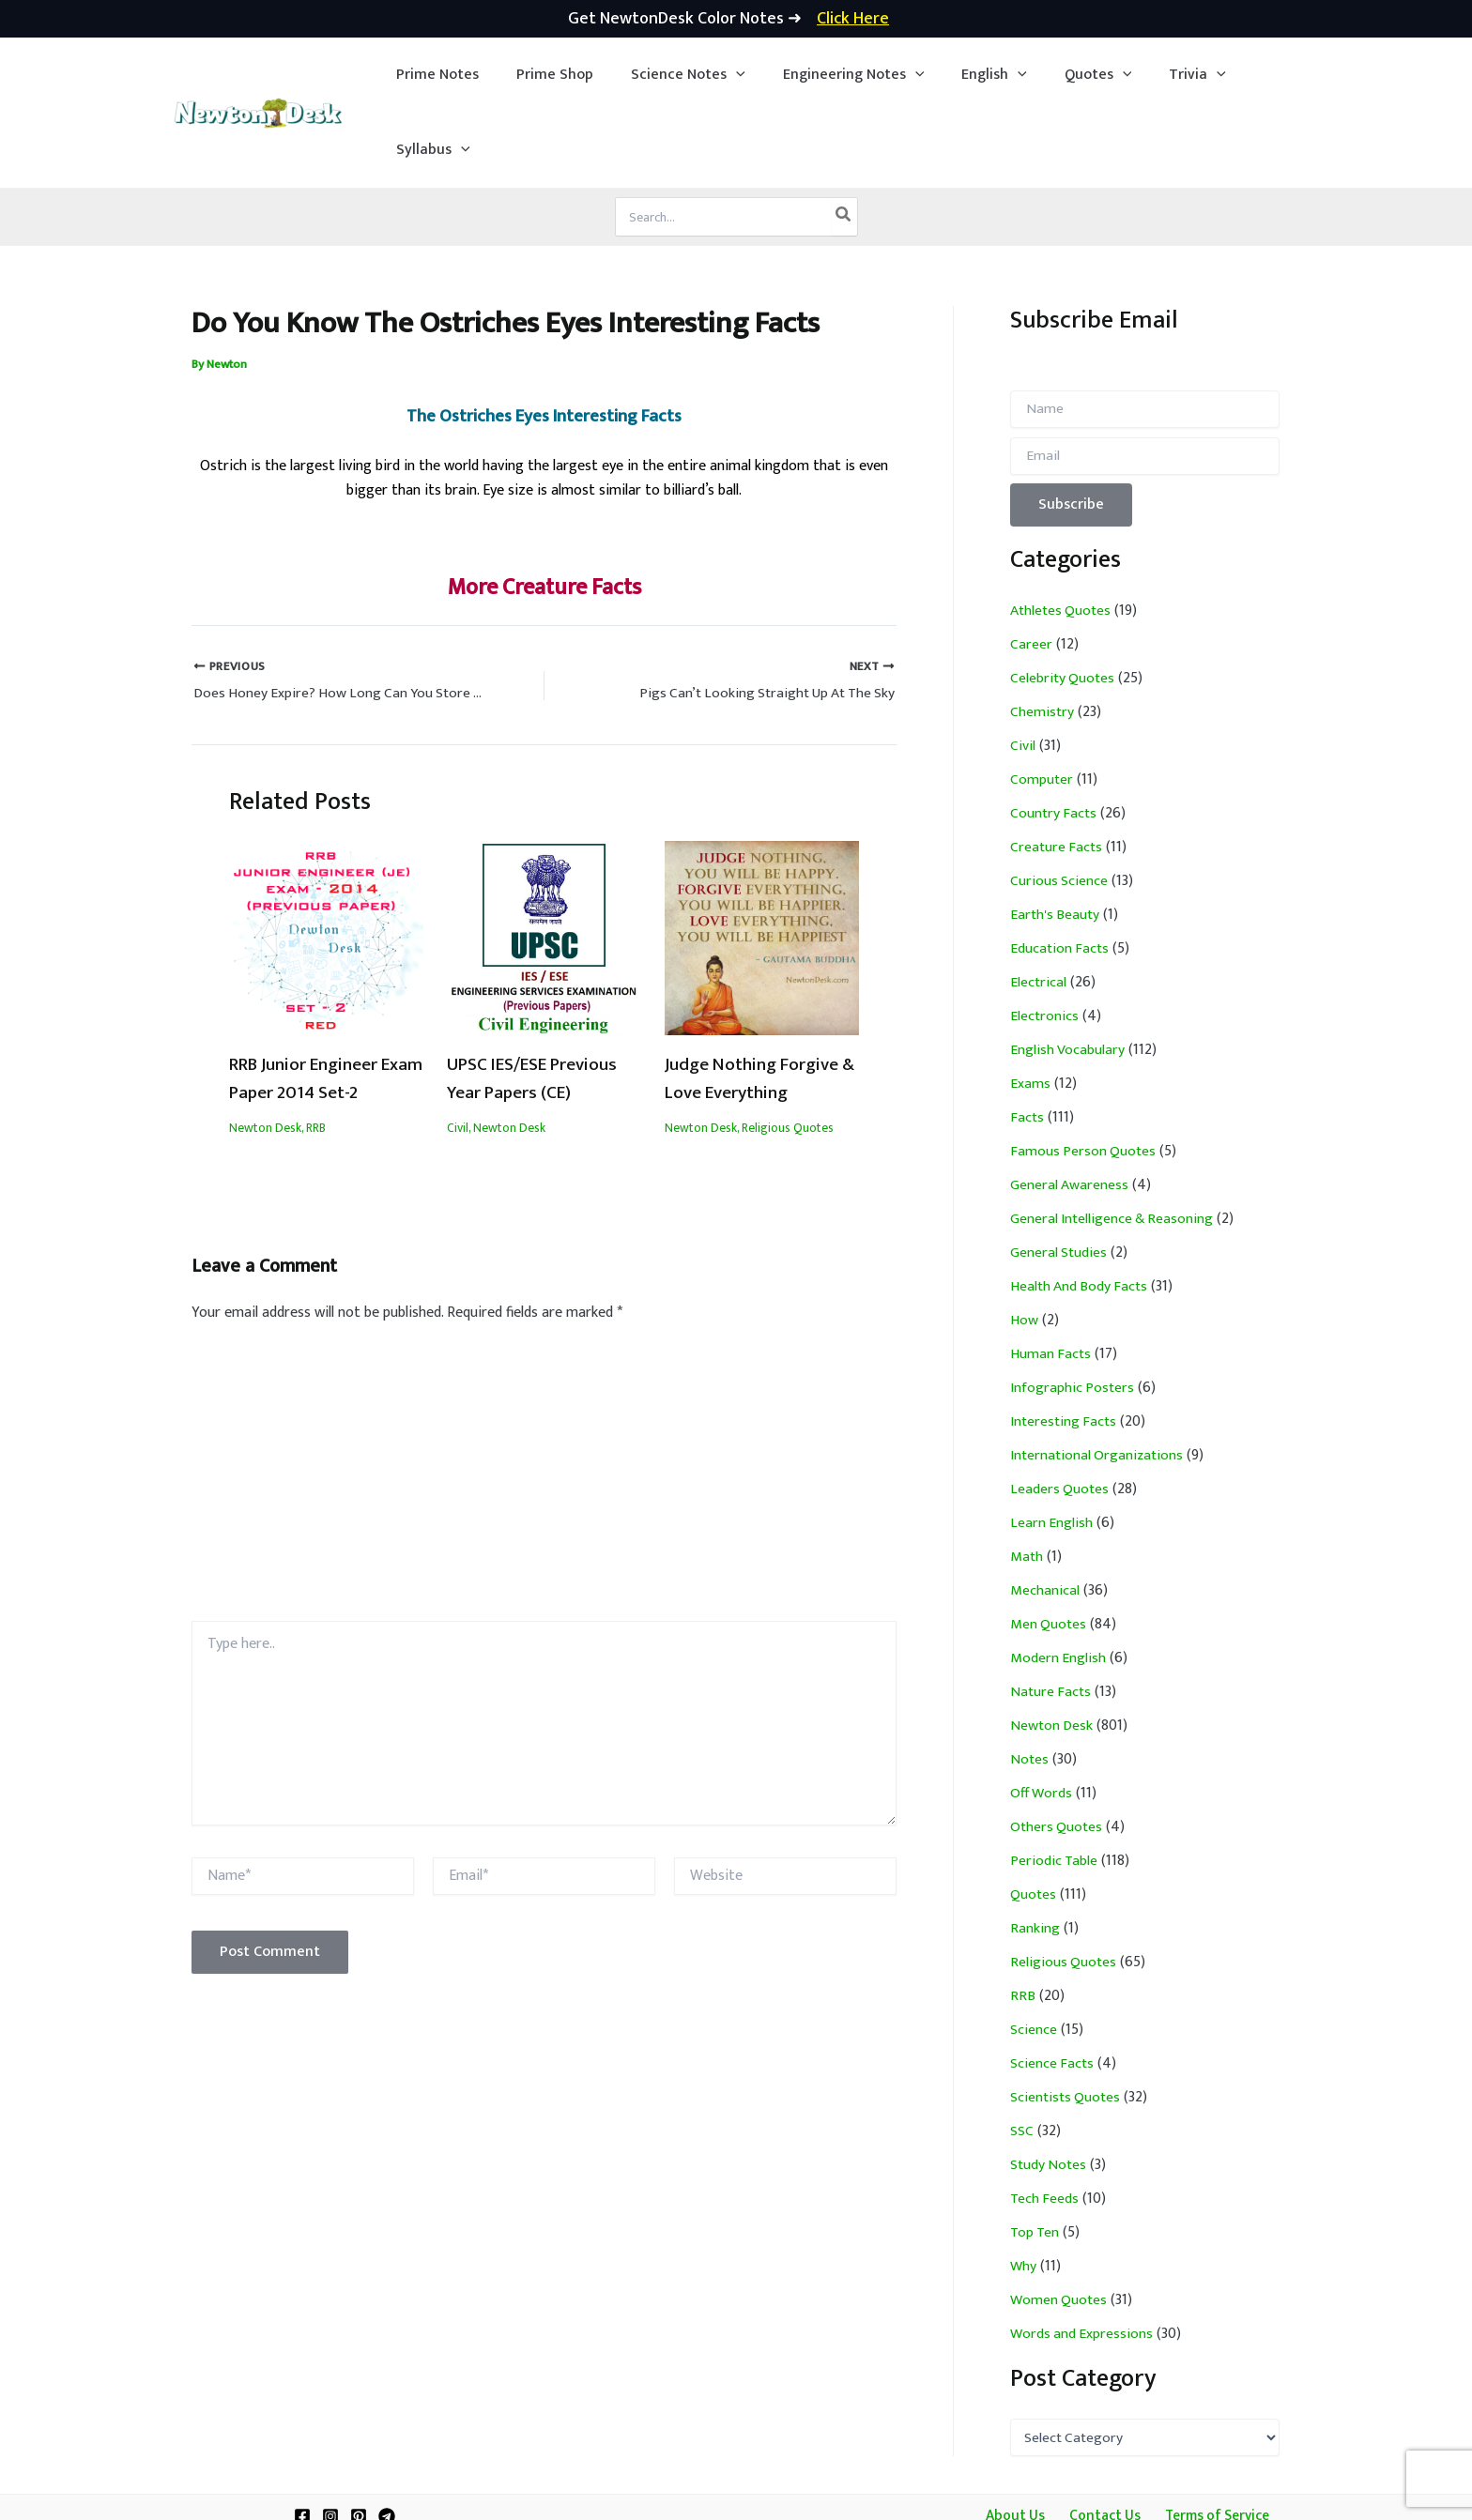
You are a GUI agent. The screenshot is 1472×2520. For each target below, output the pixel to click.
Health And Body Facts (1081, 1211)
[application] (720, 75)
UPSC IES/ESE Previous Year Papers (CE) (541, 1005)
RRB (316, 1054)
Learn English (1052, 1447)
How (1024, 1245)
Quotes (1033, 1819)
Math (1027, 1481)
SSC (1022, 2056)
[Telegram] (386, 2441)
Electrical (1038, 907)
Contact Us (1101, 2441)
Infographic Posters (1073, 1312)
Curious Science (1059, 805)
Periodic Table (1054, 1785)
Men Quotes (1049, 1549)
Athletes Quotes (1062, 535)
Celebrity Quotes (1063, 603)
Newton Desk (265, 1054)
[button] (672, 75)
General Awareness (1069, 1110)
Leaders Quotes (1060, 1414)
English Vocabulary (1068, 974)
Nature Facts (1052, 1616)
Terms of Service (1210, 2441)
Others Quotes (1057, 1751)
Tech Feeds (1045, 2123)
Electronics (1045, 941)
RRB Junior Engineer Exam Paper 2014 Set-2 (321, 1005)
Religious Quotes (788, 1054)
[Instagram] (330, 2441)
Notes (1030, 1684)
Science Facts (1053, 1988)
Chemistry (1042, 636)
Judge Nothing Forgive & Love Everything (758, 1005)
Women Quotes (1060, 2224)
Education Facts (1061, 873)
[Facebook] (302, 2441)
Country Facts (1054, 738)
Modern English (1058, 1583)
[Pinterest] (358, 2441)
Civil (457, 1054)
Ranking (1035, 1853)
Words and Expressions (1083, 2258)
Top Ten (1036, 2157)
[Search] (844, 141)
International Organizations (1099, 1380)
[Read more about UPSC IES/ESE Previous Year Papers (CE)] (544, 864)
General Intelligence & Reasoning (1114, 1143)
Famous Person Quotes (1084, 1076)
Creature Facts (1057, 772)
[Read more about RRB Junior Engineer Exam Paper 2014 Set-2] (326, 864)
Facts (1027, 1042)
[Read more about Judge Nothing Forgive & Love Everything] (762, 864)
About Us (1018, 2441)
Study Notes (1049, 2089)
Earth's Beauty (1056, 839)
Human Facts (1051, 1278)
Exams (1030, 1008)
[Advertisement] (544, 1406)
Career (1031, 569)
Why (1023, 2191)
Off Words (1042, 1718)
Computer (1042, 704)
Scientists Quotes (1067, 2022)
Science (1033, 1954)
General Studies (1059, 1177)
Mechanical (1045, 1515)
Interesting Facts (1065, 1346)
